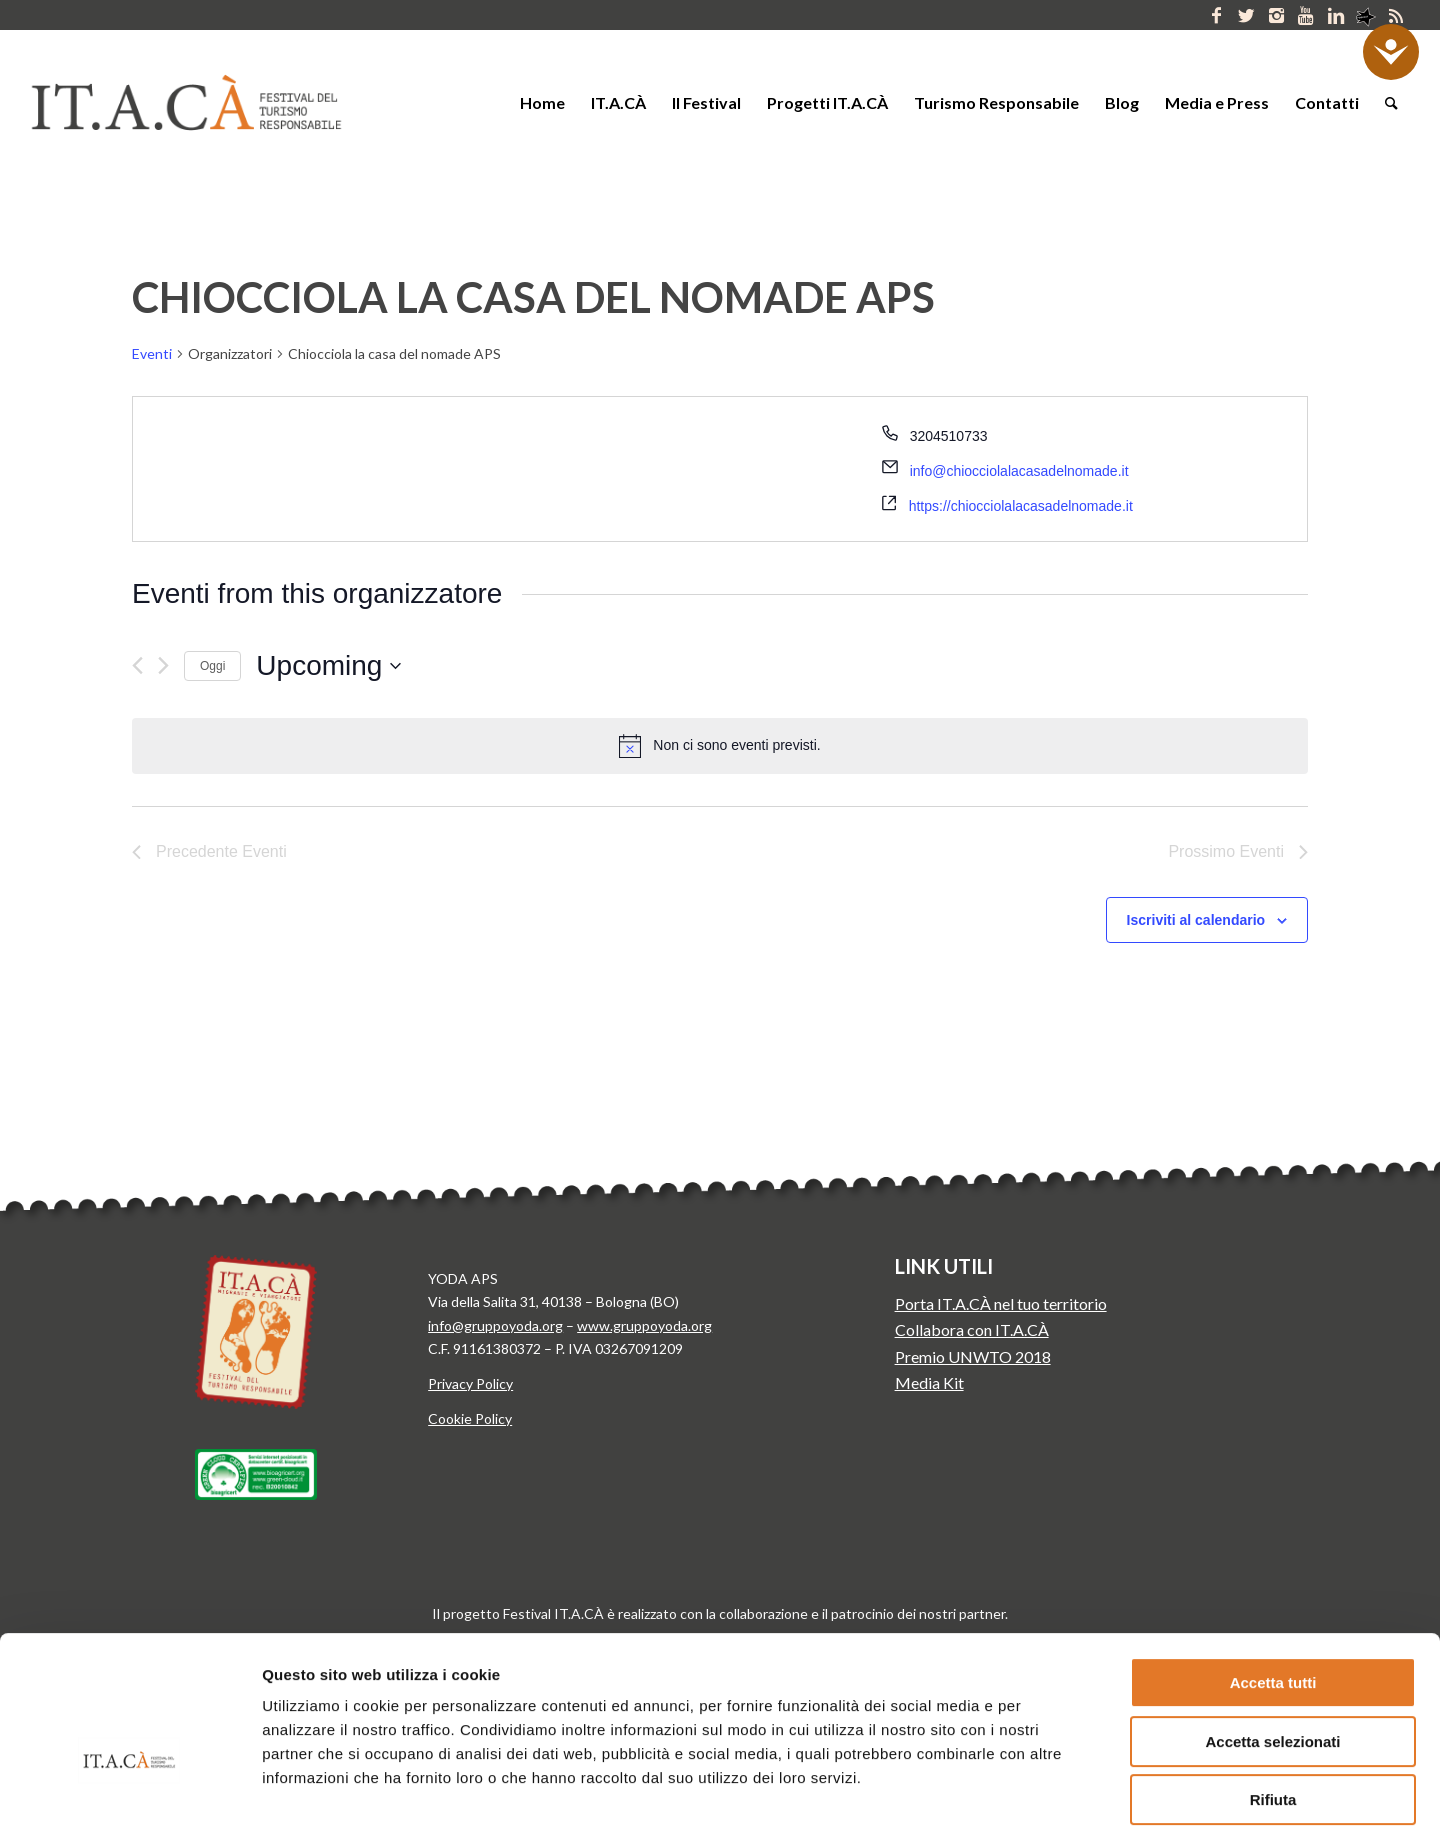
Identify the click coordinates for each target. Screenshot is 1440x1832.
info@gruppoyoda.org (495, 1325)
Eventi (152, 353)
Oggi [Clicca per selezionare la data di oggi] (212, 666)
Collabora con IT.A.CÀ (972, 1329)
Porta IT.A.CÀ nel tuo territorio (1001, 1303)
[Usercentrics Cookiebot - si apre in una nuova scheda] (129, 1793)
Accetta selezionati (1272, 1626)
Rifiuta (1273, 1684)
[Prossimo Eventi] (163, 665)
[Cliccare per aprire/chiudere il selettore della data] (328, 666)
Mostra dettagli (1048, 1792)
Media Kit (929, 1382)
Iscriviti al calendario (1196, 920)
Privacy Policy (470, 1383)
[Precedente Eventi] (137, 665)
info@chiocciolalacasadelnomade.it (1019, 471)
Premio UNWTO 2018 (973, 1356)
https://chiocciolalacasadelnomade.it (1021, 506)
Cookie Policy (470, 1418)
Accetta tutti (1273, 1567)
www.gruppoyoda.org (644, 1325)
